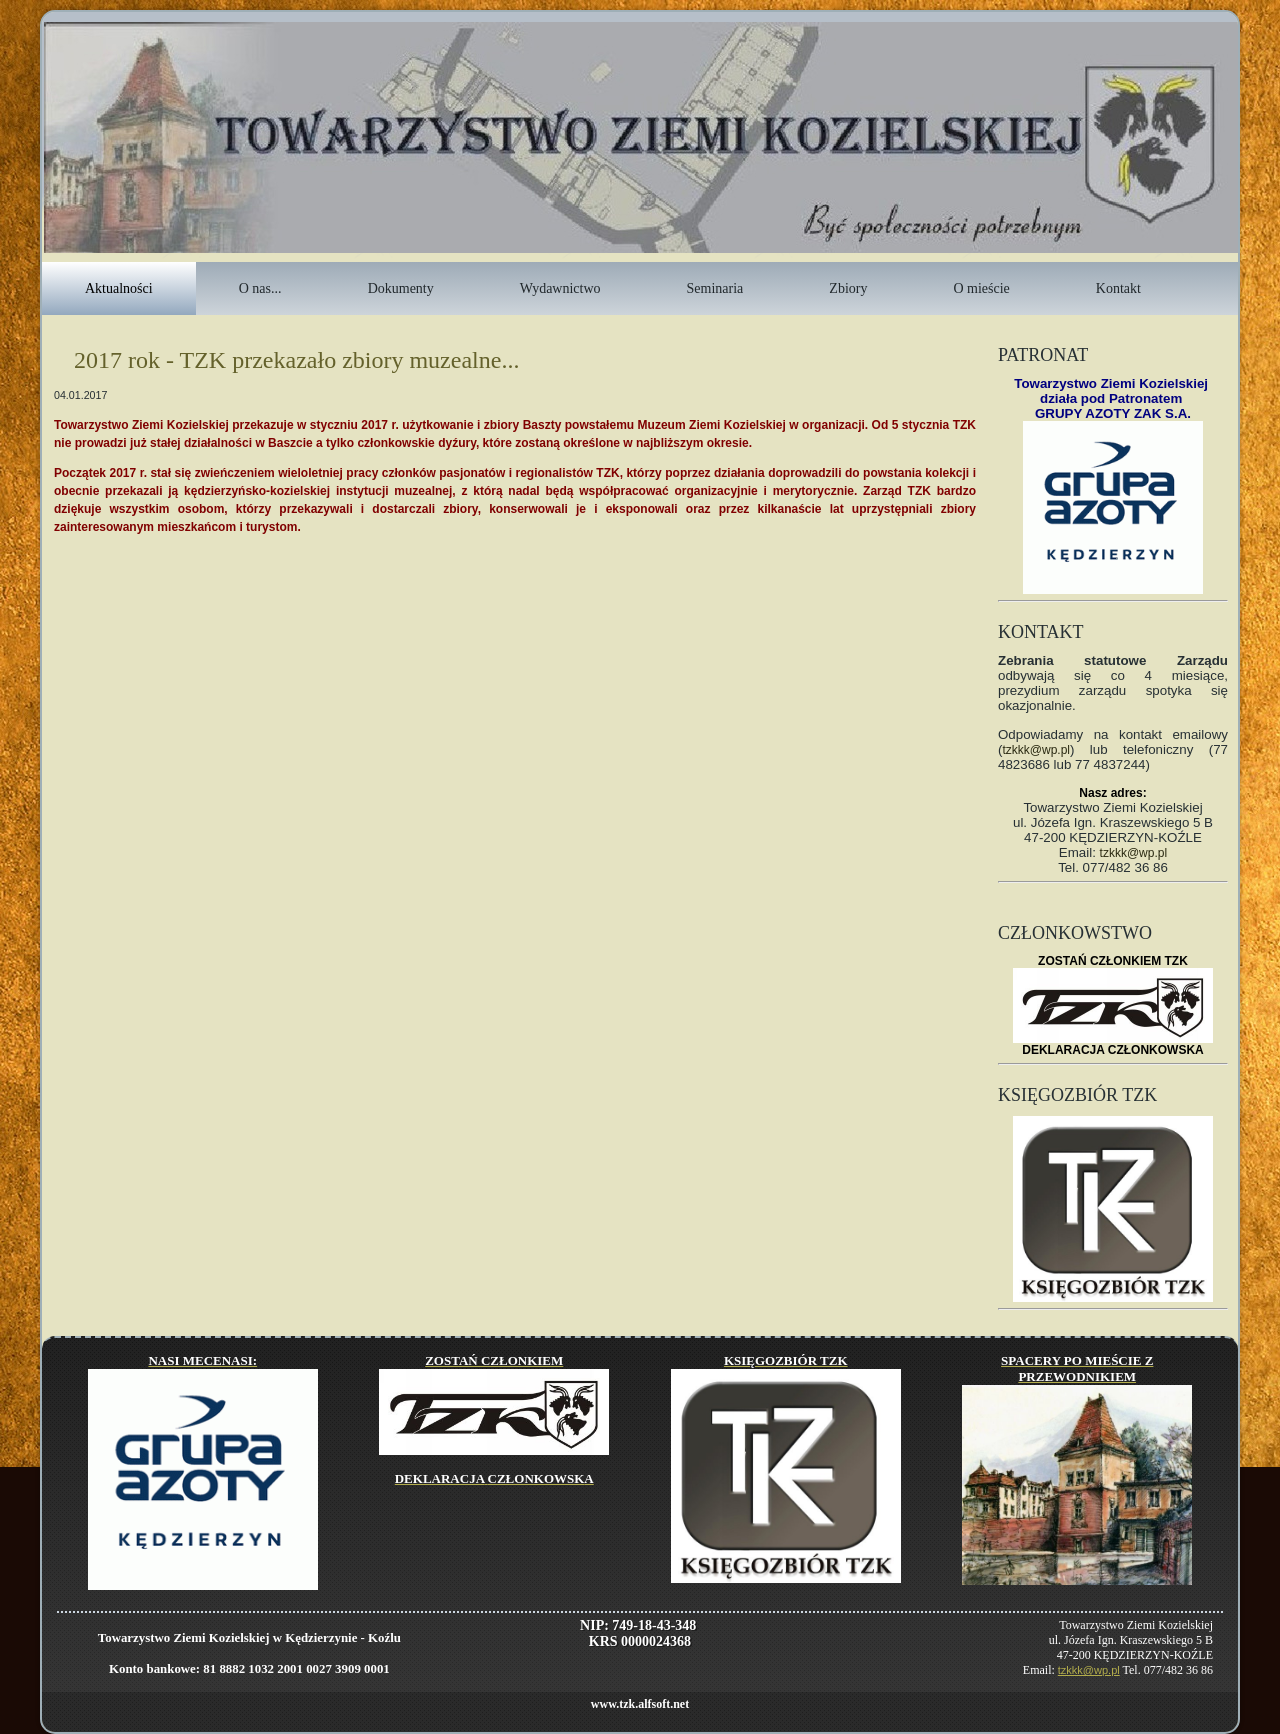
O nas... (260, 288)
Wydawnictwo (560, 288)
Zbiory (848, 288)
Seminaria (715, 288)
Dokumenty (401, 288)
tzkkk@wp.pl (1036, 750)
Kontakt (1118, 288)
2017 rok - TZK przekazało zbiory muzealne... (296, 360)
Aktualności (119, 288)
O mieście (981, 288)
